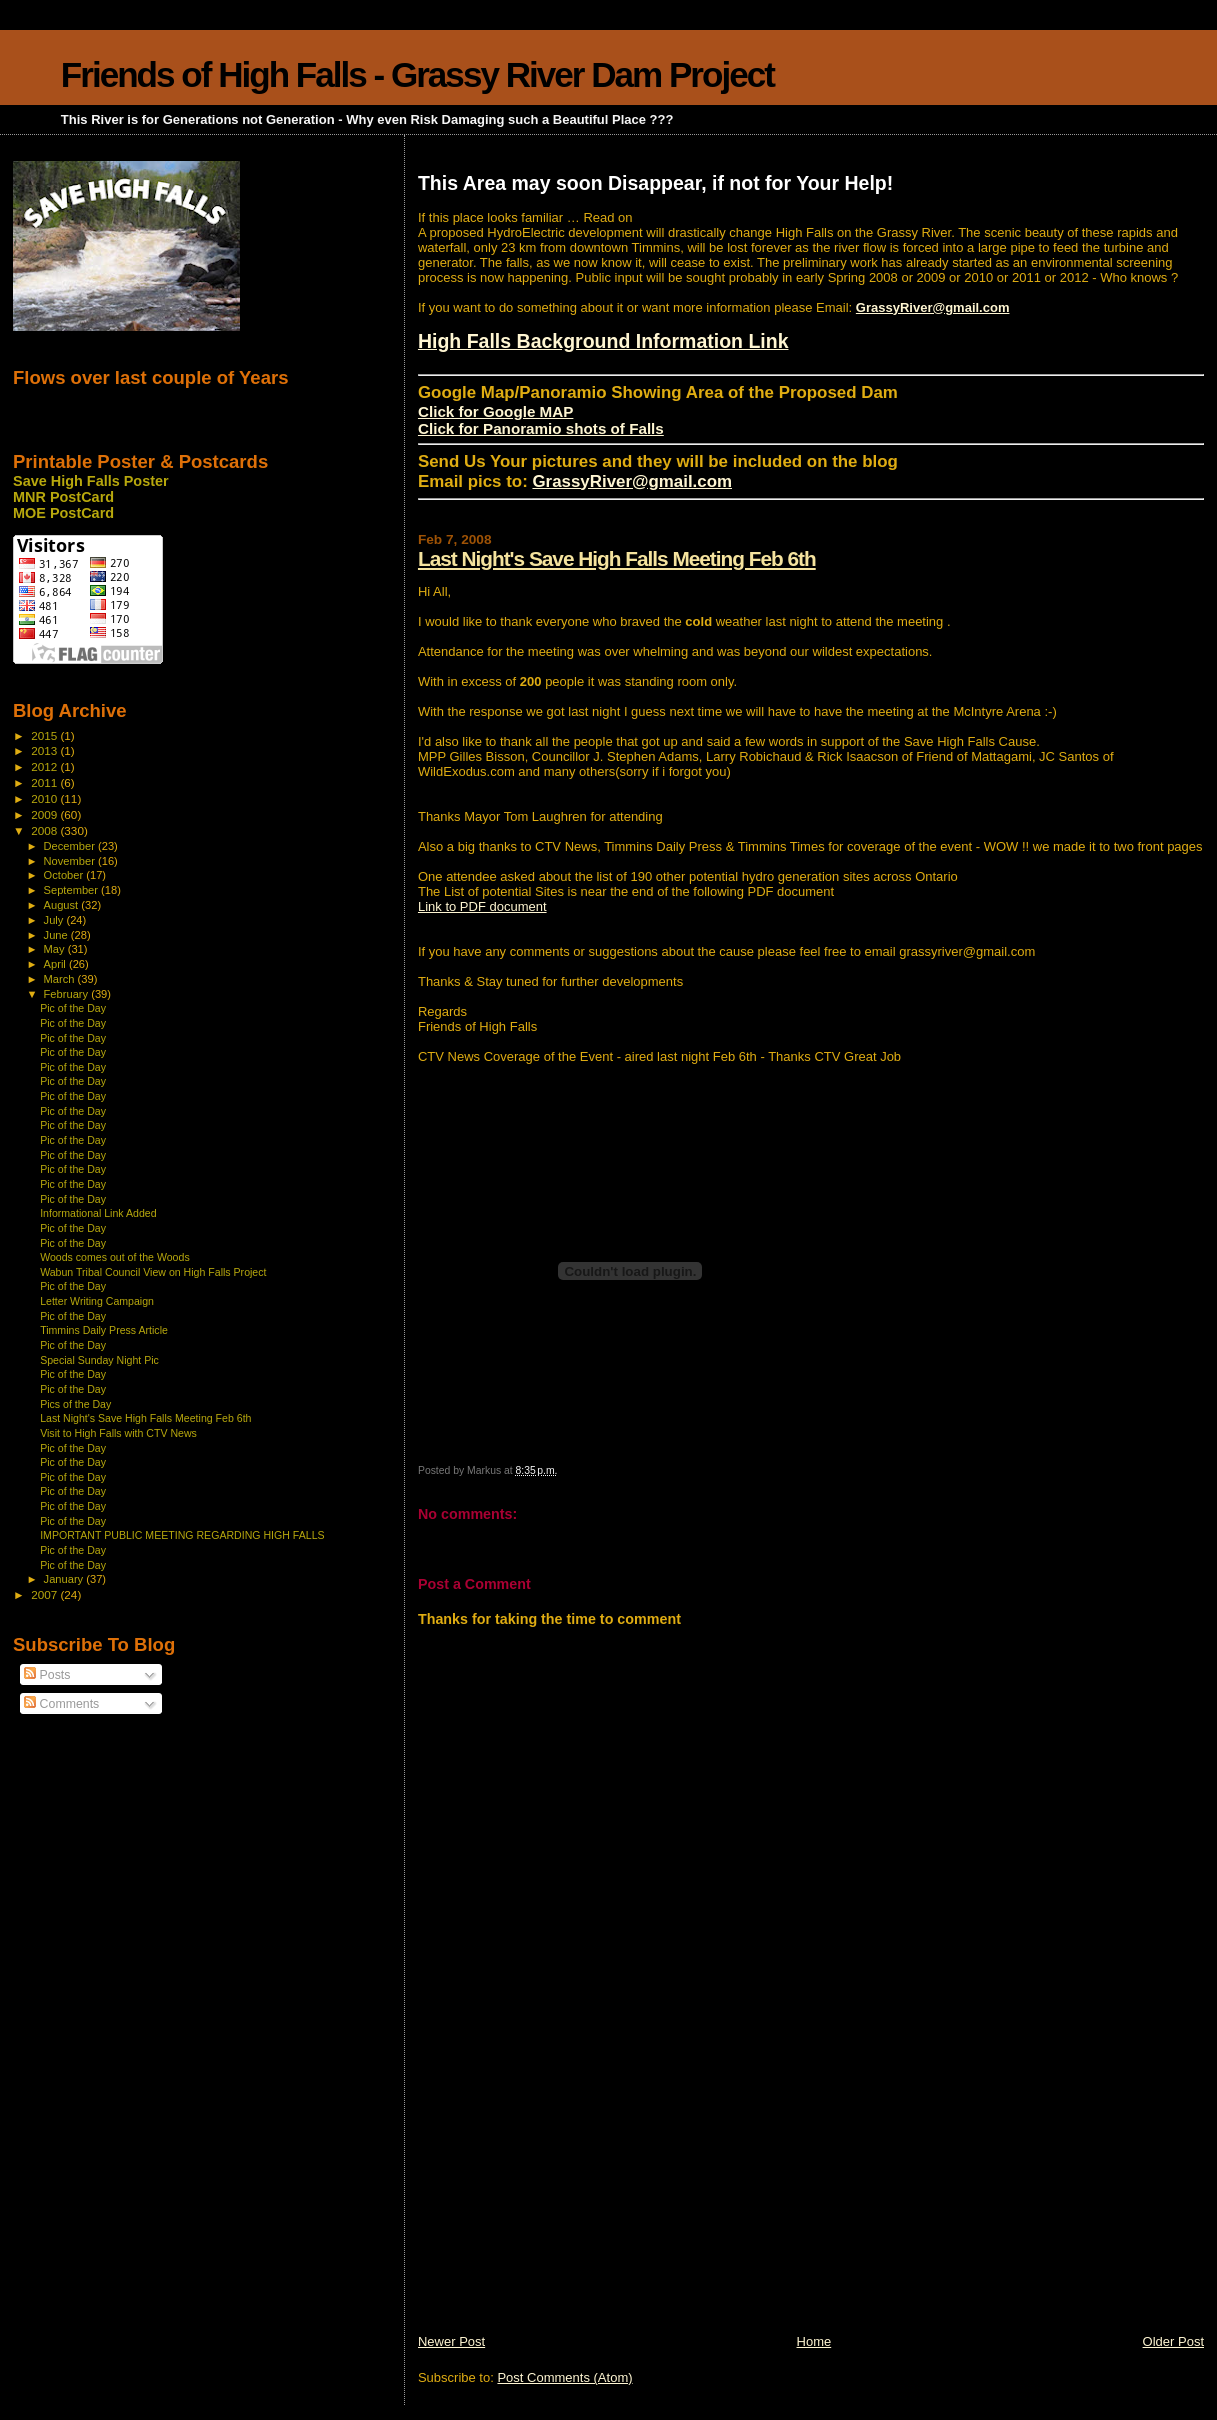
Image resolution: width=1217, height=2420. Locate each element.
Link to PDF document (482, 906)
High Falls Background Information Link (603, 341)
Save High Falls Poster (91, 481)
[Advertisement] (568, 2193)
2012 (45, 766)
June (57, 935)
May (56, 949)
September (73, 890)
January (65, 1579)
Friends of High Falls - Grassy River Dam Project (417, 74)
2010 (45, 798)
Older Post (1173, 2341)
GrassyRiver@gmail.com (933, 307)
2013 (45, 750)
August (63, 905)
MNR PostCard (63, 497)
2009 (45, 814)
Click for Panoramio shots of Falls (541, 428)
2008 (45, 830)
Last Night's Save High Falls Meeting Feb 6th (617, 558)
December (71, 846)
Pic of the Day (73, 1008)
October (65, 875)
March (61, 979)
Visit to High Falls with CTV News (118, 1433)
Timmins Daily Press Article (104, 1330)
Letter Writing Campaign (97, 1301)
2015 (45, 735)
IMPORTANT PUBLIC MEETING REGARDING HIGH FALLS (182, 1535)
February (68, 994)
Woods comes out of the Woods (115, 1257)
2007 (45, 1594)
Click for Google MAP (495, 411)
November (71, 861)
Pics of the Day (75, 1404)
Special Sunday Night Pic (99, 1360)
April (56, 964)
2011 (45, 782)
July (55, 920)
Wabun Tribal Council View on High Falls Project (153, 1272)
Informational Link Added (98, 1213)
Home (814, 2341)
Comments (61, 1704)
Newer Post (451, 2341)
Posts (47, 1675)
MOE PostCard (63, 513)
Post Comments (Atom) (564, 2377)
